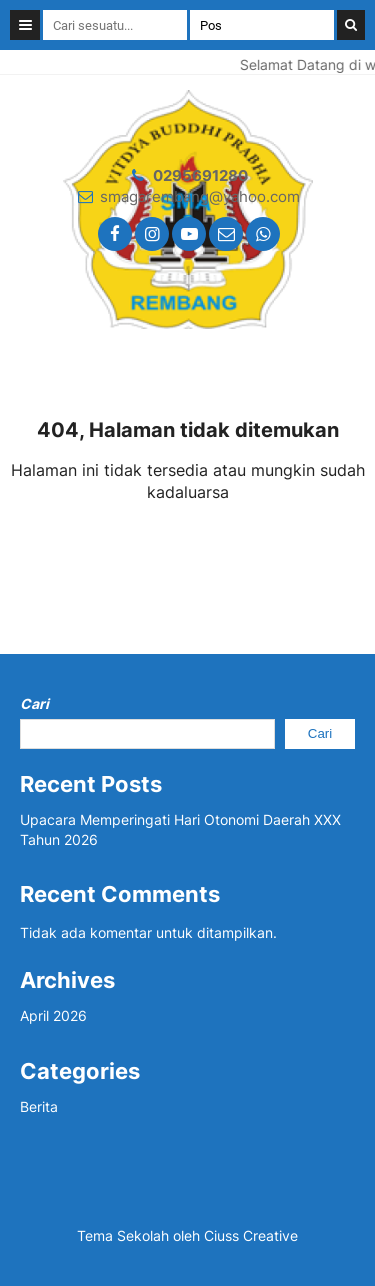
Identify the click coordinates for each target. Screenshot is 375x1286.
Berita (39, 1106)
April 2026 (53, 1015)
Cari (34, 703)
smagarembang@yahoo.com (200, 196)
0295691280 (200, 175)
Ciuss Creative (251, 1235)
